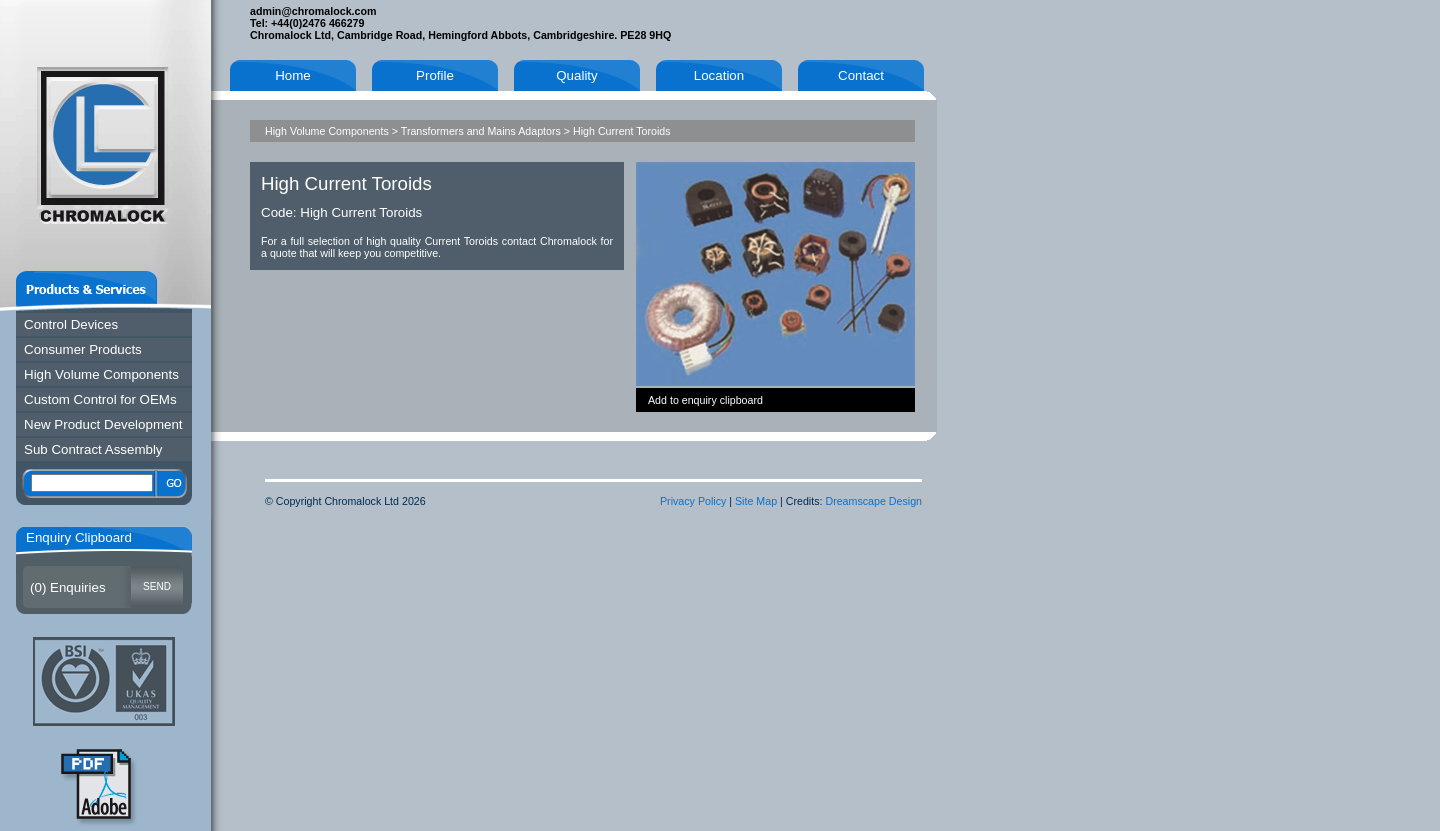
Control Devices (71, 324)
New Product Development (103, 424)
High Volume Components (101, 374)
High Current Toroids (622, 131)
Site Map (756, 501)
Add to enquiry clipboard (705, 400)
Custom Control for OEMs (100, 399)
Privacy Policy (693, 501)
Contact (861, 75)
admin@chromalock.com (313, 11)
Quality (576, 75)
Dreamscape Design (873, 501)
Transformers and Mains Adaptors (481, 131)
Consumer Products (83, 349)
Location (719, 75)
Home (293, 75)
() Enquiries (68, 587)
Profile (435, 75)
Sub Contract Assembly (93, 449)
